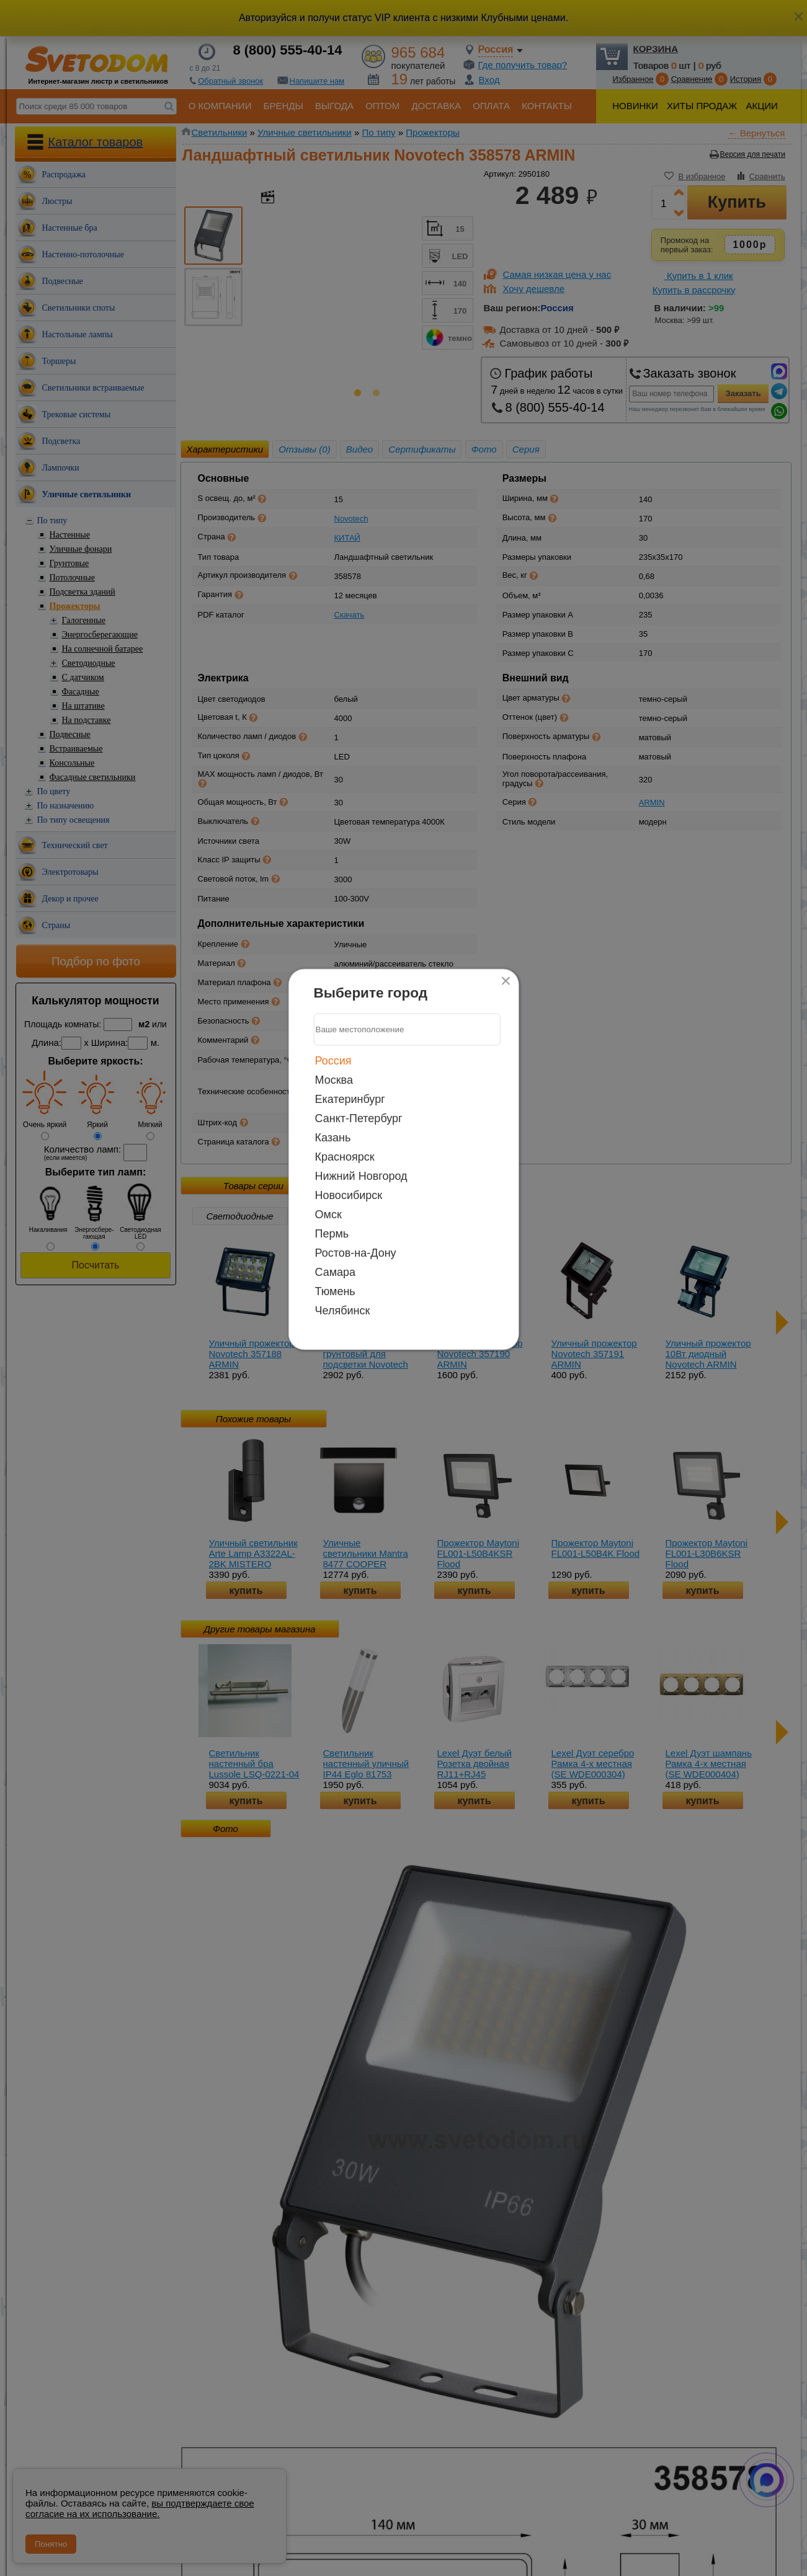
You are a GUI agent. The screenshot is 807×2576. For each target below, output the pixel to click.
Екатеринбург (350, 1098)
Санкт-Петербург (359, 1118)
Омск (328, 1214)
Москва (334, 1079)
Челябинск (342, 1310)
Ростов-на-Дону (355, 1252)
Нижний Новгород (361, 1175)
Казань (333, 1137)
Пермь (332, 1233)
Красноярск (345, 1156)
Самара (335, 1271)
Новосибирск (349, 1194)
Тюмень (335, 1291)
